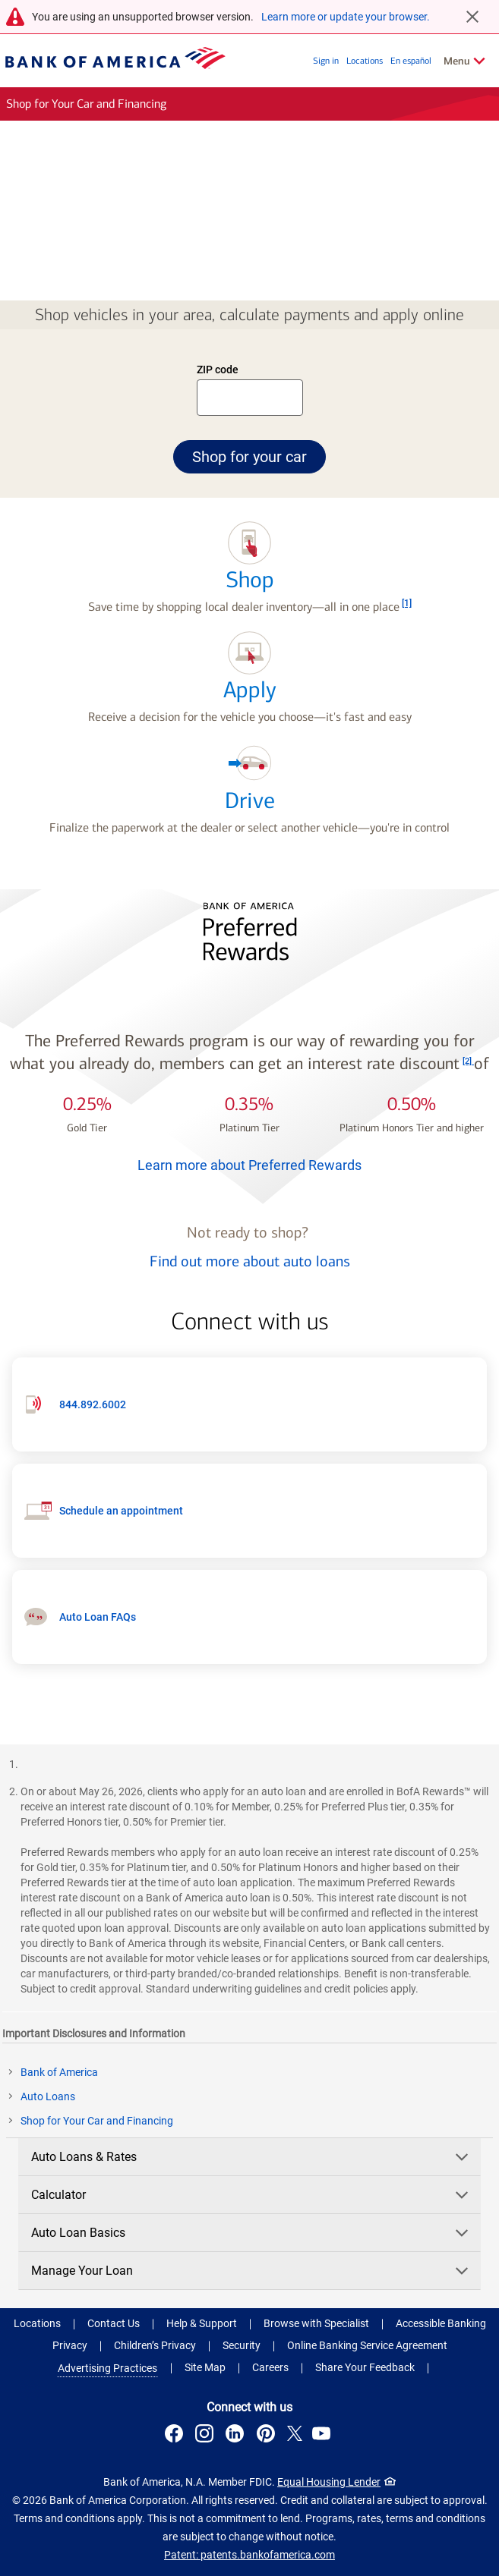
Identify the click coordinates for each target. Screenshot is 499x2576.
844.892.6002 (92, 1404)
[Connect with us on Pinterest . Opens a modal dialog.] (268, 2435)
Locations (364, 60)
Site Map (205, 2367)
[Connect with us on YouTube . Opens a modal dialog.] (323, 2435)
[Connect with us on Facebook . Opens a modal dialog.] (176, 2435)
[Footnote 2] (468, 1061)
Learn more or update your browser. (345, 17)
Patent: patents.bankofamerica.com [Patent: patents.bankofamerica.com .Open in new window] (249, 2555)
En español (410, 60)
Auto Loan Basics (251, 2232)
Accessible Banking (441, 2323)
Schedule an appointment (121, 1511)
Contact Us (113, 2323)
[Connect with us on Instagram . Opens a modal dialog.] (206, 2435)
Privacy (69, 2345)
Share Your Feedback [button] (365, 2367)
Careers (270, 2367)
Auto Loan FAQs (97, 1617)
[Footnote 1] (407, 603)
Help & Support (201, 2323)
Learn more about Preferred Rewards (249, 1165)
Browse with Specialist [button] (316, 2323)
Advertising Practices (107, 2368)
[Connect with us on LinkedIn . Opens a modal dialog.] (237, 2435)
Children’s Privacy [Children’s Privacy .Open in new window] (155, 2345)
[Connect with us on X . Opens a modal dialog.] (295, 2435)
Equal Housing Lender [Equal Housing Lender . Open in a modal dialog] (329, 2482)
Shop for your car (259, 456)
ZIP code (218, 370)
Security (242, 2345)
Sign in (326, 60)
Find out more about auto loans (250, 1261)
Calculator (251, 2194)
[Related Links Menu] (465, 61)
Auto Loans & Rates (251, 2156)
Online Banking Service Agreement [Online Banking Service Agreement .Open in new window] (367, 2345)
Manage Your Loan (251, 2270)
